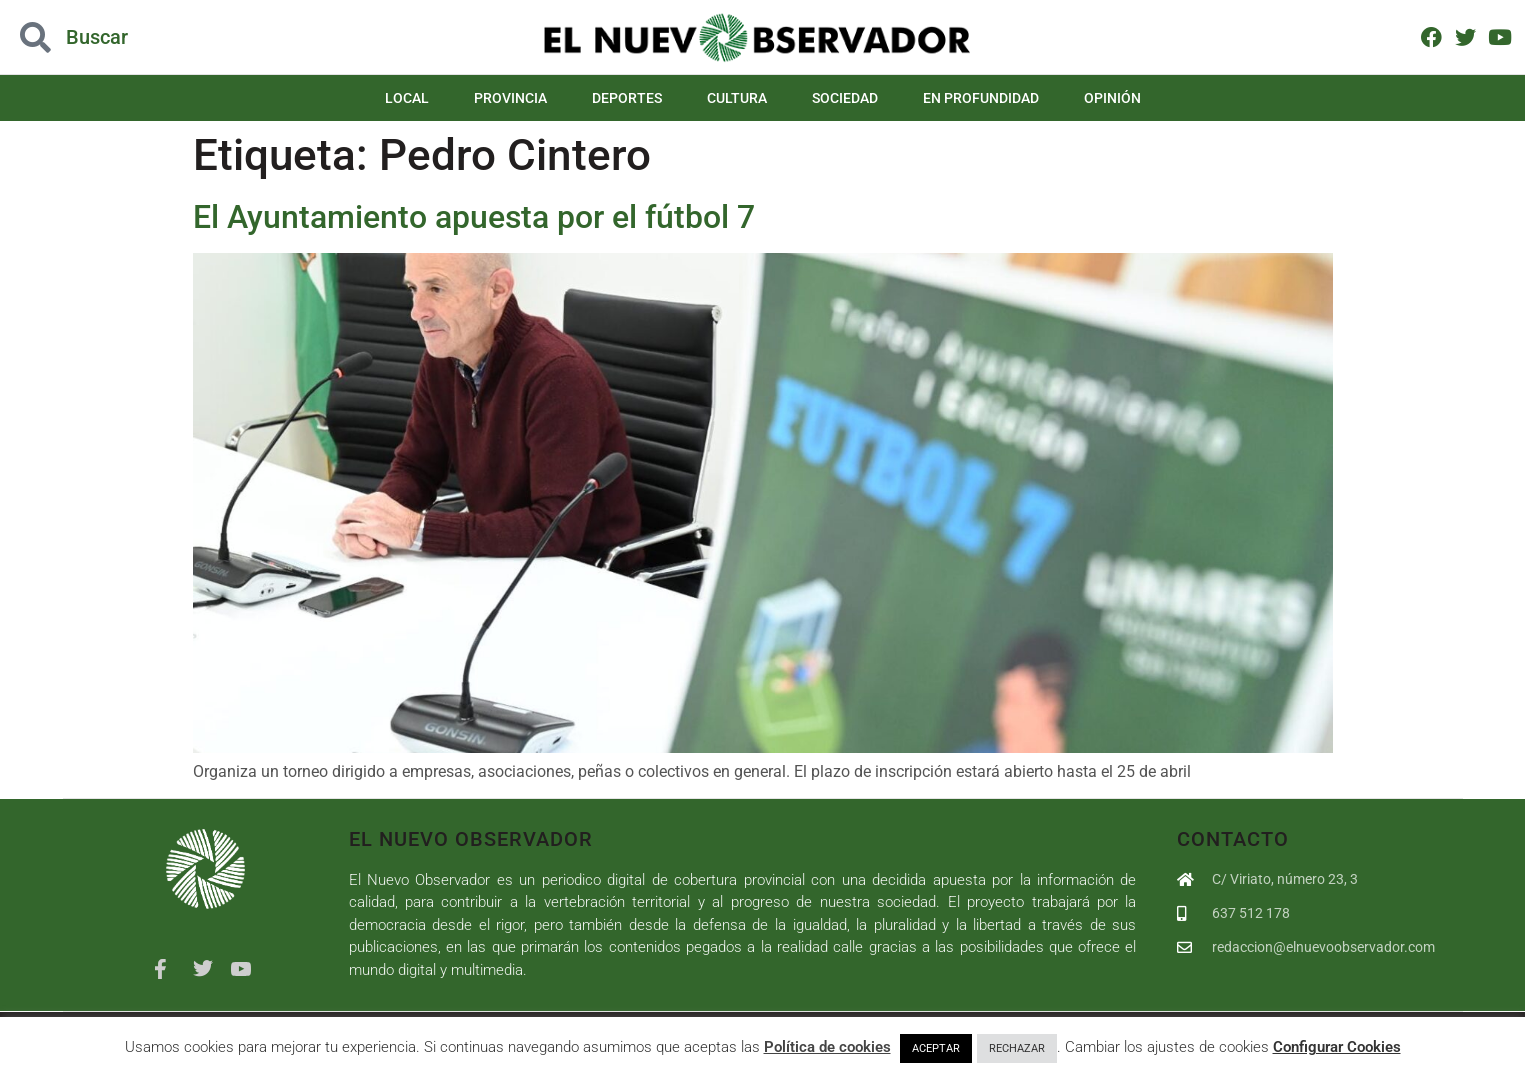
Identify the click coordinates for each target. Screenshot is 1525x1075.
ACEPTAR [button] (936, 1048)
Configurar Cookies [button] (1337, 1047)
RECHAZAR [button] (1017, 1048)
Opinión (1112, 98)
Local (407, 98)
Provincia (510, 98)
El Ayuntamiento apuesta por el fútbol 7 (474, 217)
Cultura (737, 98)
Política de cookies (827, 1047)
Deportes (627, 98)
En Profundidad (981, 98)
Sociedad (845, 98)
